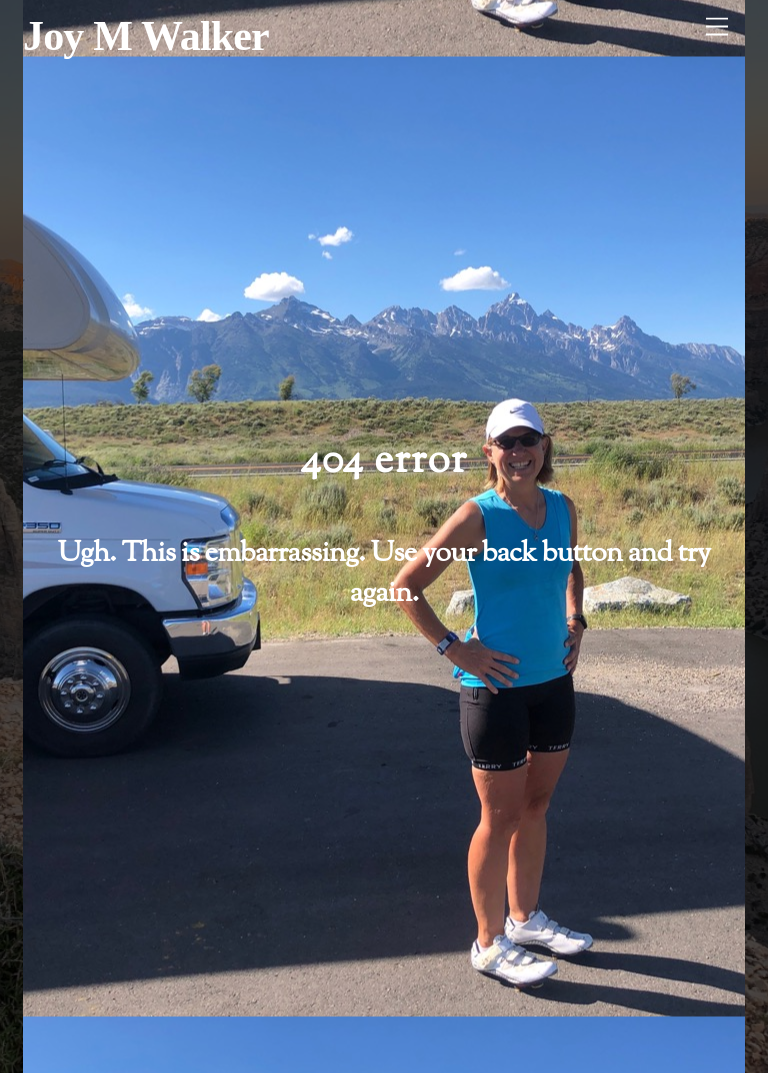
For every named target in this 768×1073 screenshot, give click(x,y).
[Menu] (717, 27)
